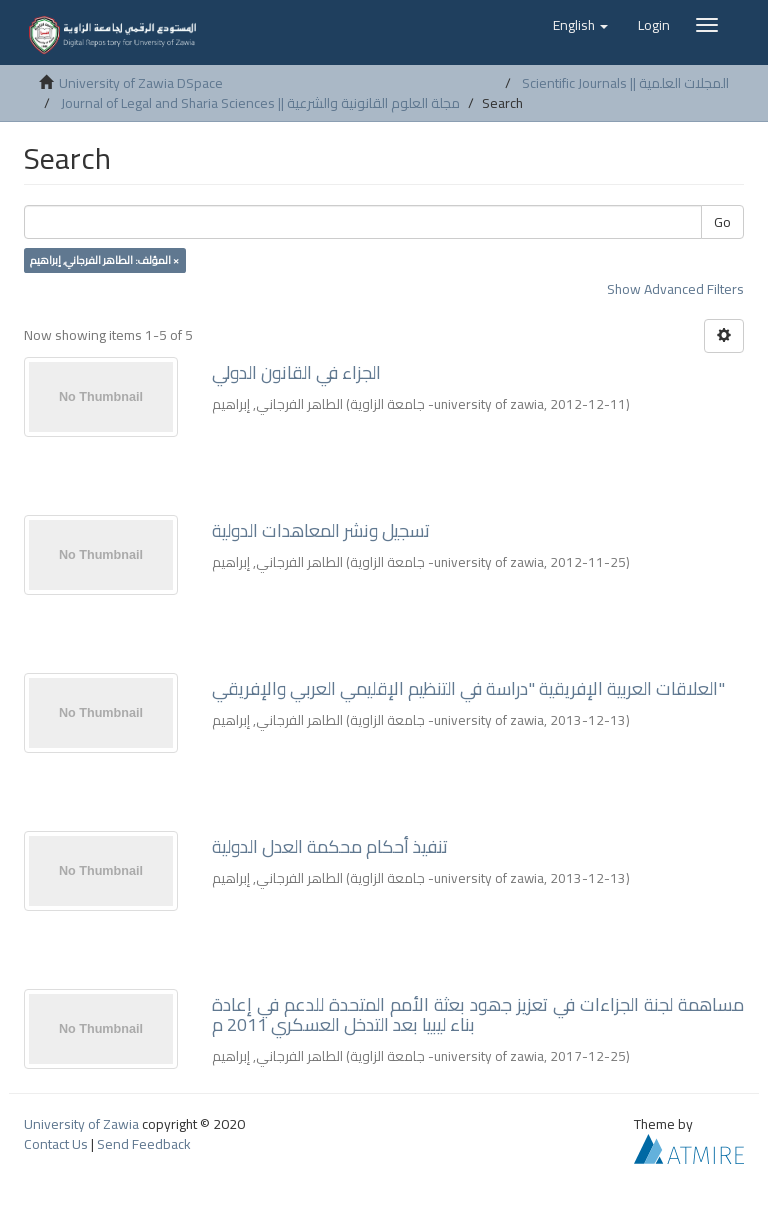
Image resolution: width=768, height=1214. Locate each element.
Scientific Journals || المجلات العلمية (625, 83)
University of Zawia (81, 1124)
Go (722, 222)
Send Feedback (144, 1144)
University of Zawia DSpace (141, 83)
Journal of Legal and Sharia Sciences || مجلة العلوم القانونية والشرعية (260, 103)
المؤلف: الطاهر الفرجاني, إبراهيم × (104, 260)
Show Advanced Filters (675, 289)
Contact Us (56, 1144)
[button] (580, 25)
